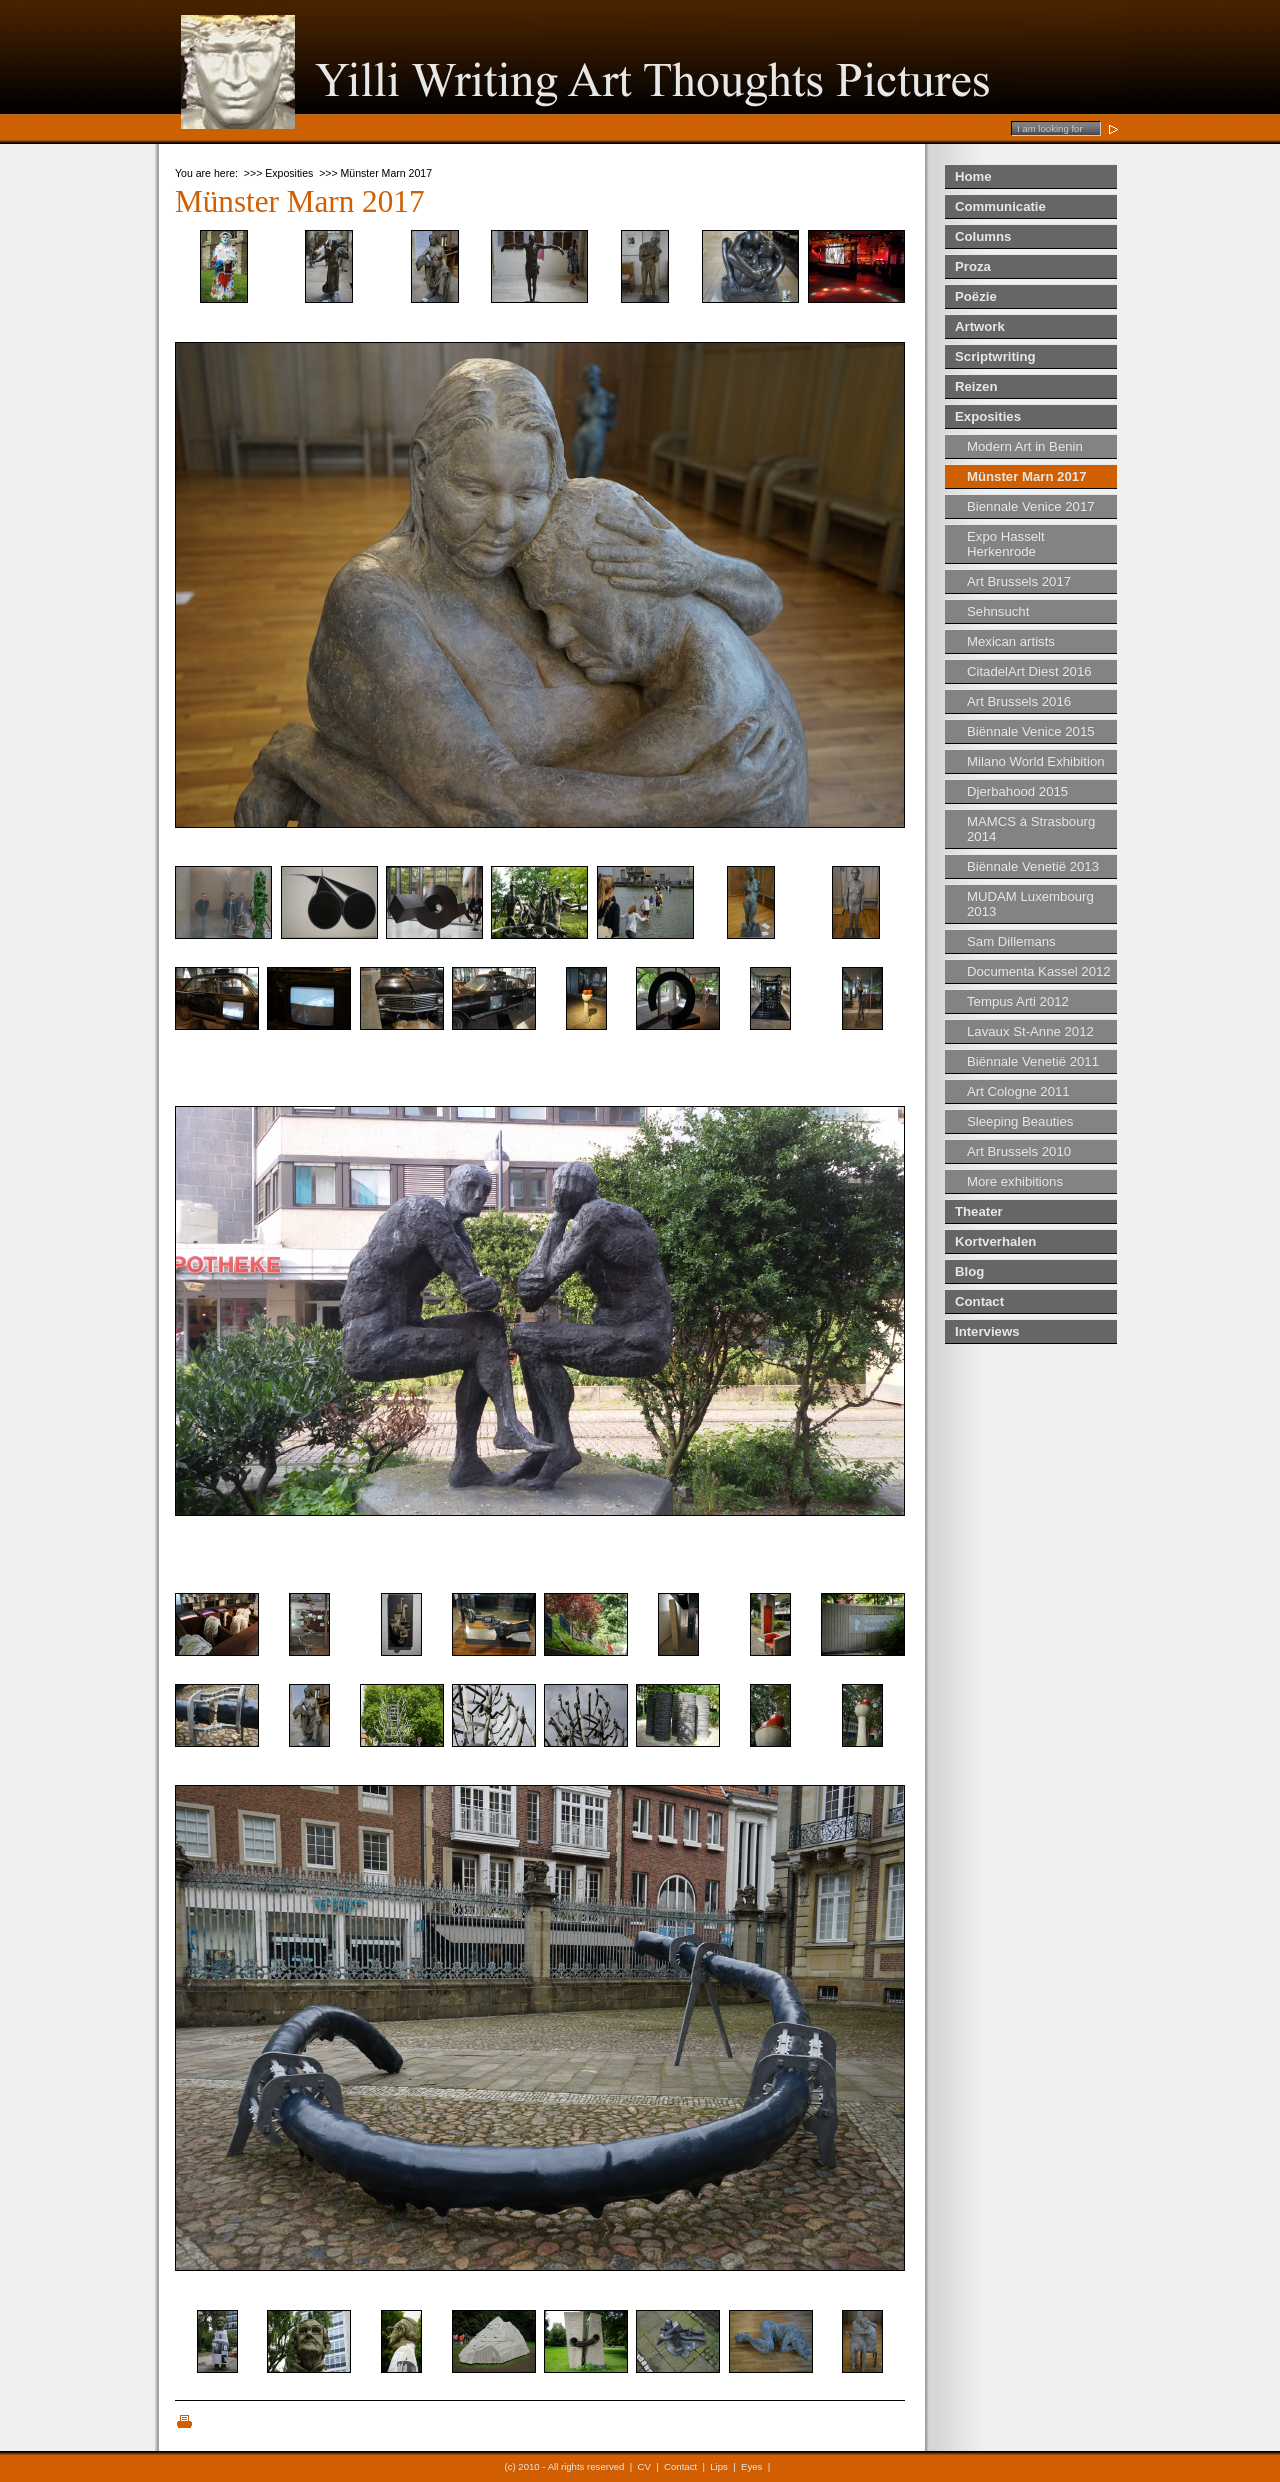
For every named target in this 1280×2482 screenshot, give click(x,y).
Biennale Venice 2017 (1031, 506)
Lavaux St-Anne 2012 (1030, 1031)
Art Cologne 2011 (1018, 1091)
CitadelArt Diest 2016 (1029, 671)
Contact (979, 1301)
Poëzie (976, 296)
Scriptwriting (995, 356)
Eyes (751, 2466)
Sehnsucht (998, 611)
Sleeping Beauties (1020, 1121)
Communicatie (1000, 206)
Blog (969, 1271)
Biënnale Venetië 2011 (1033, 1061)
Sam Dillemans (1011, 941)
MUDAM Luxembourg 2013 (1030, 904)
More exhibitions (1015, 1181)
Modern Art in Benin (1025, 446)
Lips (719, 2466)
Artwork (980, 326)
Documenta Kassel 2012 (1039, 971)
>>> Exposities (278, 173)
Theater (979, 1211)
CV (644, 2466)
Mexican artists (1011, 641)
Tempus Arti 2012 (1018, 1001)
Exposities (988, 416)
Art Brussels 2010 (1019, 1151)
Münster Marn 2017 (1026, 476)
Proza (973, 266)
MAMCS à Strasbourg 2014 (1031, 829)
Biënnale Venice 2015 (1031, 731)
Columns (983, 236)
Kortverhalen (995, 1241)
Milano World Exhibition (1036, 761)
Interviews (987, 1331)
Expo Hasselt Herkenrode (1006, 544)
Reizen (976, 386)
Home (973, 176)
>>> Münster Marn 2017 (375, 173)
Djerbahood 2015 (1017, 791)
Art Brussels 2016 (1019, 701)
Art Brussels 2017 (1019, 581)
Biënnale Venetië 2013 (1033, 866)
